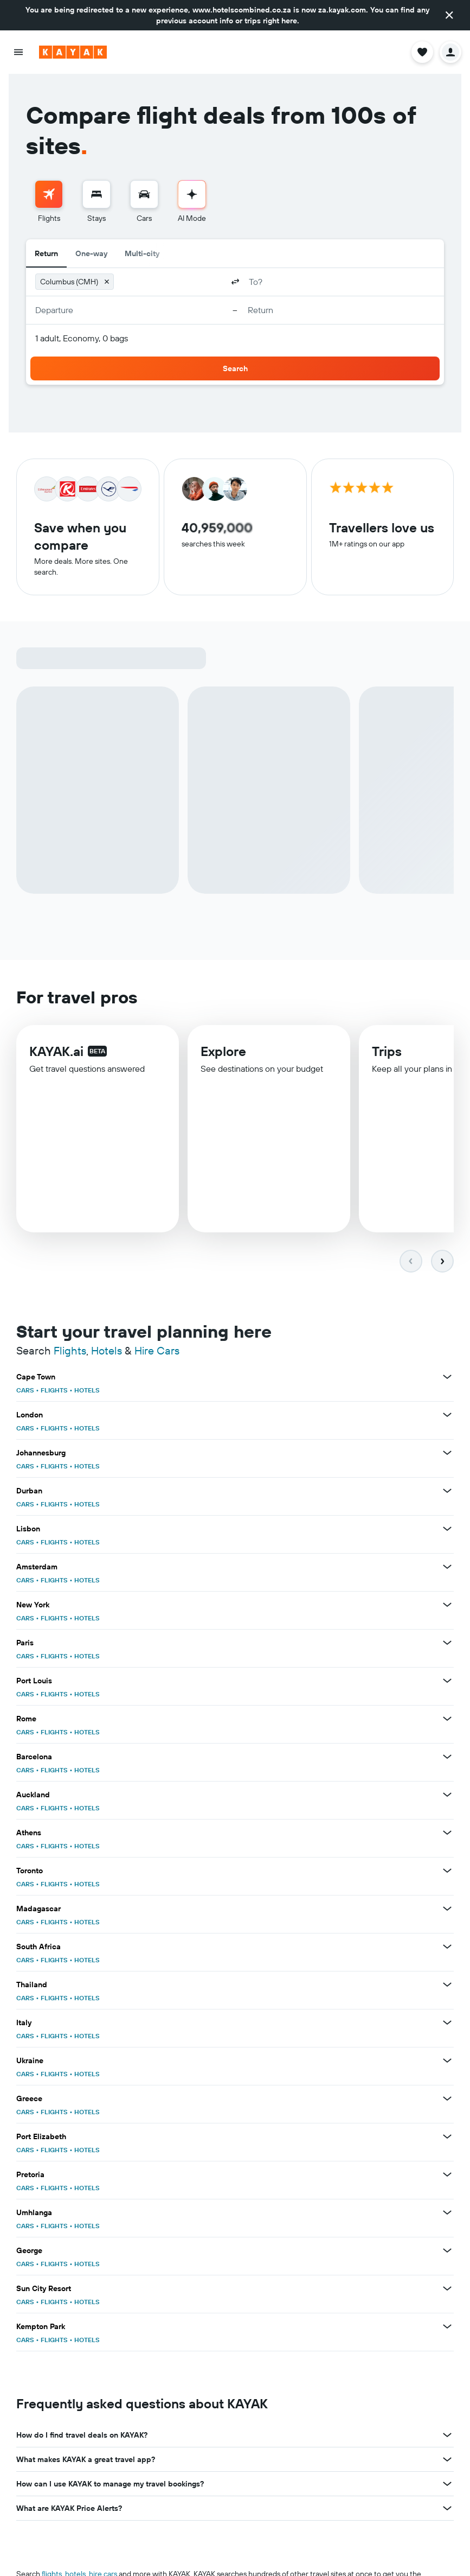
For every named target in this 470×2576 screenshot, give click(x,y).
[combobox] (170, 281)
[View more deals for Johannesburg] (447, 1452)
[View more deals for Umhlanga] (447, 2212)
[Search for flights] (49, 194)
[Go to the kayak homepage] (73, 52)
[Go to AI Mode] (191, 194)
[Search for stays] (96, 194)
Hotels (106, 1350)
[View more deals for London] (447, 1414)
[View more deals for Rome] (447, 1718)
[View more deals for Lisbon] (447, 1528)
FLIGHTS (54, 1390)
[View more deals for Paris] (447, 1642)
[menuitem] (49, 202)
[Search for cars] (144, 194)
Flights (70, 1350)
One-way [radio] (91, 253)
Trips (387, 1053)
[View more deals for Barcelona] (447, 1756)
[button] (449, 15)
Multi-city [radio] (142, 253)
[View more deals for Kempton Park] (447, 2326)
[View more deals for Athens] (447, 1832)
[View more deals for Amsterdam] (447, 1566)
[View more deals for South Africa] (447, 1946)
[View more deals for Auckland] (447, 1794)
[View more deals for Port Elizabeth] (447, 2136)
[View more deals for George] (447, 2250)
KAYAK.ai (56, 1052)
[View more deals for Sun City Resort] (447, 2288)
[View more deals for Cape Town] (447, 1376)
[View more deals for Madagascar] (447, 1908)
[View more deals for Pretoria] (447, 2174)
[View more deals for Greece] (447, 2098)
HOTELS (87, 1390)
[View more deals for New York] (447, 1604)
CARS (25, 1390)
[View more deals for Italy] (447, 2022)
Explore (223, 1053)
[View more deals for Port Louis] (447, 1680)
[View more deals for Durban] (447, 1490)
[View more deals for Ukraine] (447, 2060)
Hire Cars (156, 1350)
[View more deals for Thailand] (447, 1984)
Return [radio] (46, 253)
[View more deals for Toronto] (447, 1870)
